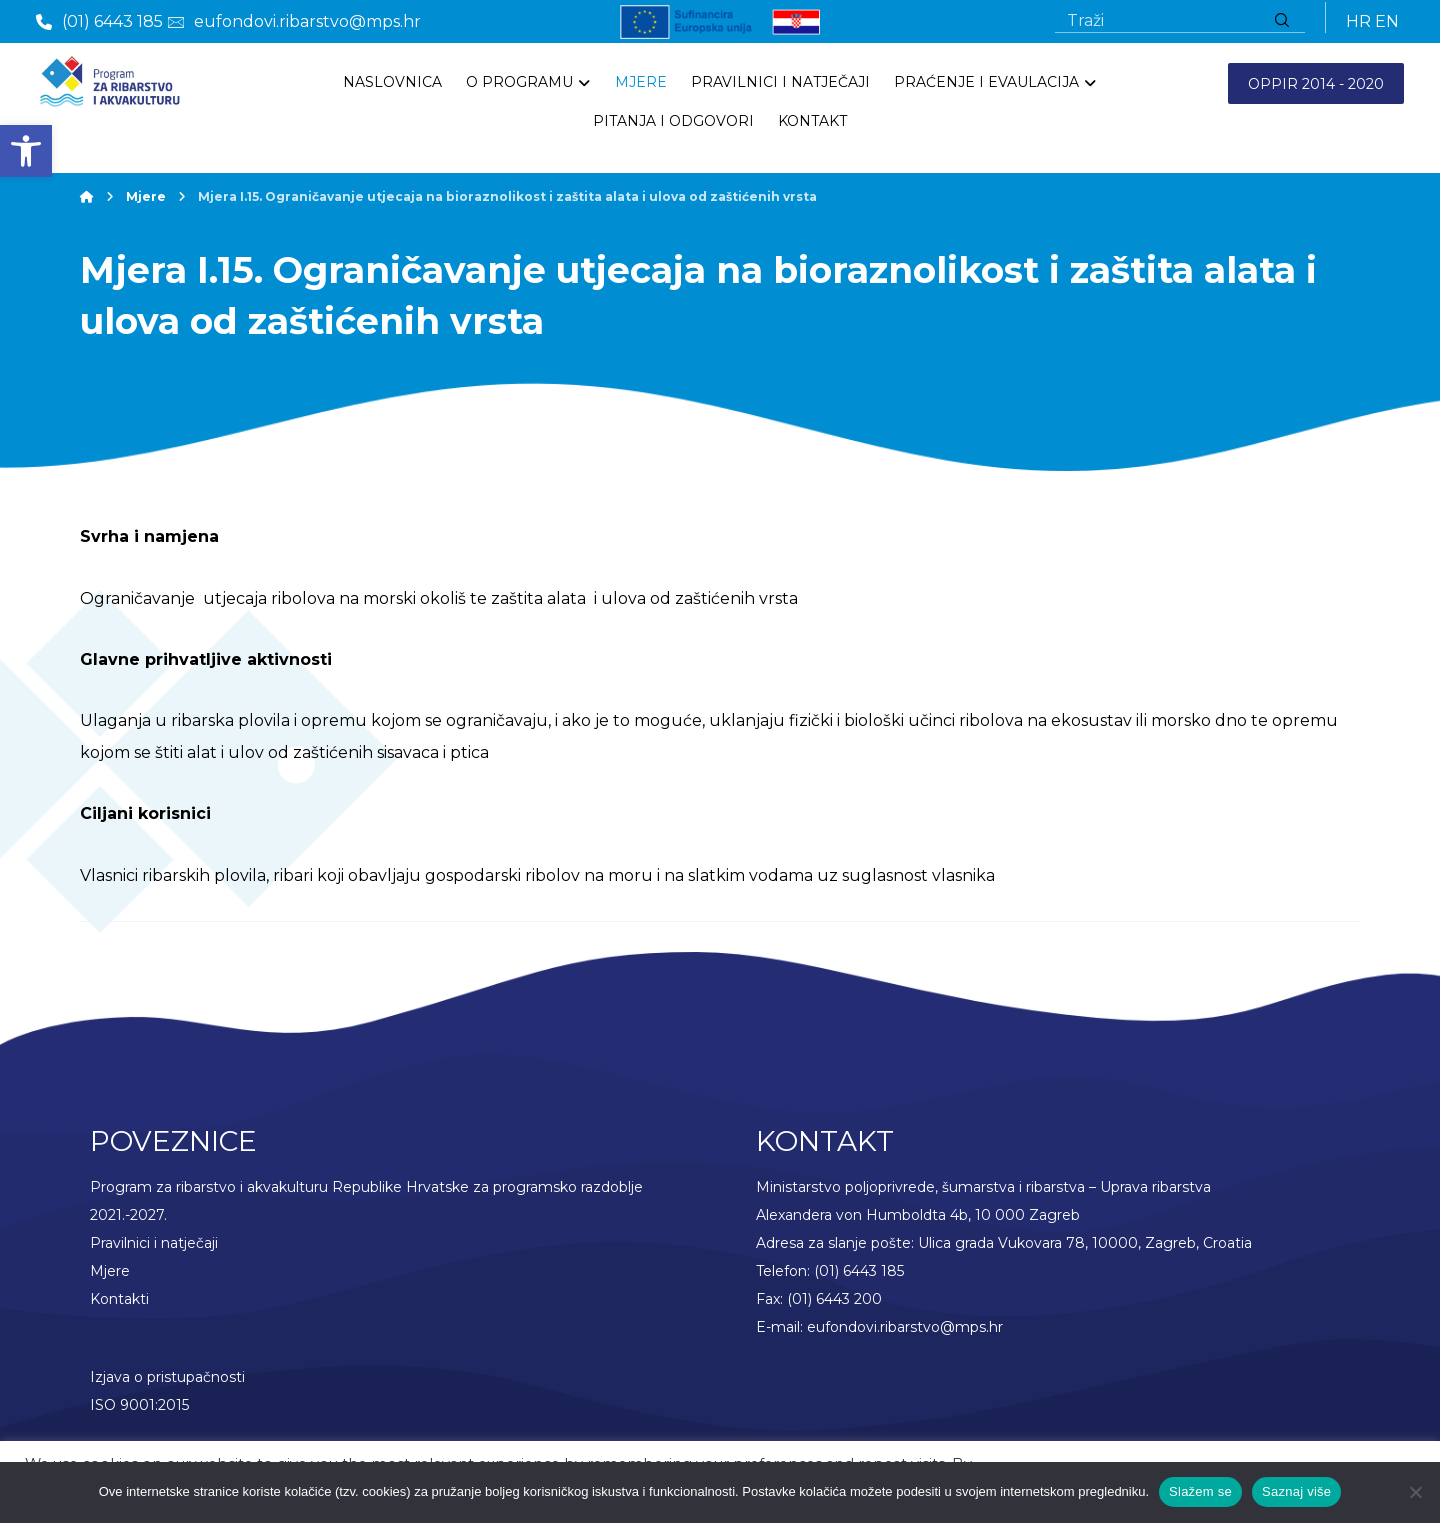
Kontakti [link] (119, 1306)
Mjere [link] (110, 1278)
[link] (26, 151)
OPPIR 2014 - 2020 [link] (1316, 84)
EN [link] (1387, 21)
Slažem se (1200, 1491)
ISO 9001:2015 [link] (139, 1412)
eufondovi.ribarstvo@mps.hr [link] (905, 1334)
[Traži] (1282, 21)
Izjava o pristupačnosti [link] (167, 1384)
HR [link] (1358, 21)
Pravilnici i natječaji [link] (154, 1250)
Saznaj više (1296, 1491)
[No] (1415, 1492)
